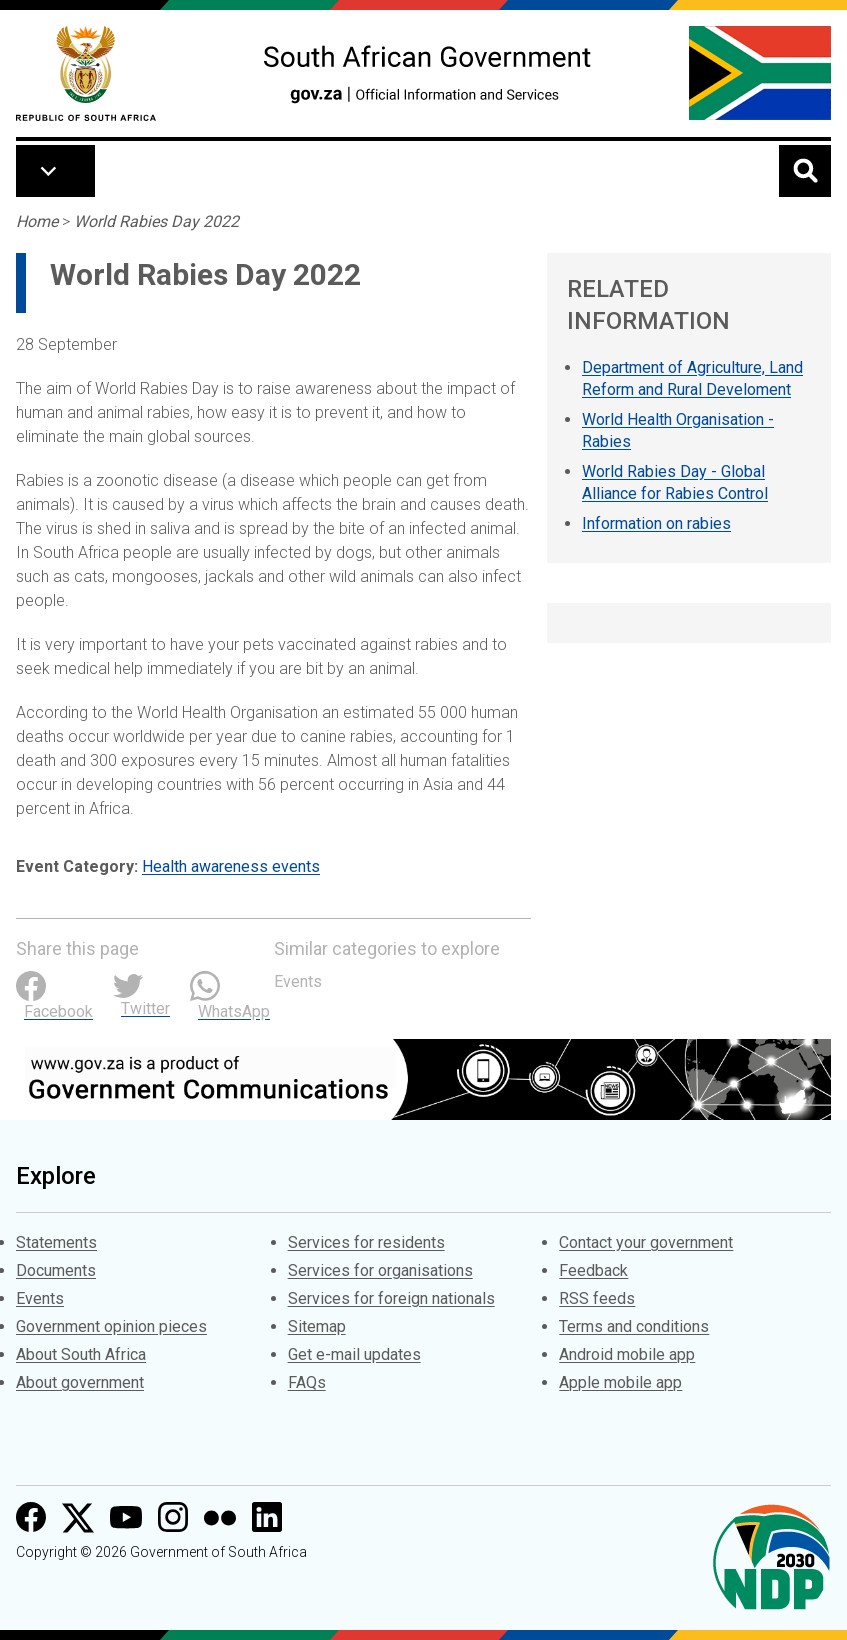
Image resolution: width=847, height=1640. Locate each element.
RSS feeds (597, 1298)
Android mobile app (627, 1354)
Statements (56, 1242)
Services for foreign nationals (391, 1298)
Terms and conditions (634, 1326)
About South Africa (81, 1354)
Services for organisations (380, 1270)
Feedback (593, 1270)
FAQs (307, 1382)
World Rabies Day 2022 (156, 221)
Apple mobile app (620, 1382)
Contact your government (646, 1242)
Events (298, 981)
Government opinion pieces (111, 1326)
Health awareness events (231, 866)
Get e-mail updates (354, 1354)
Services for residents (366, 1242)
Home (37, 221)
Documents (56, 1270)
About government (80, 1382)
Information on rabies (656, 523)
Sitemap (317, 1326)
